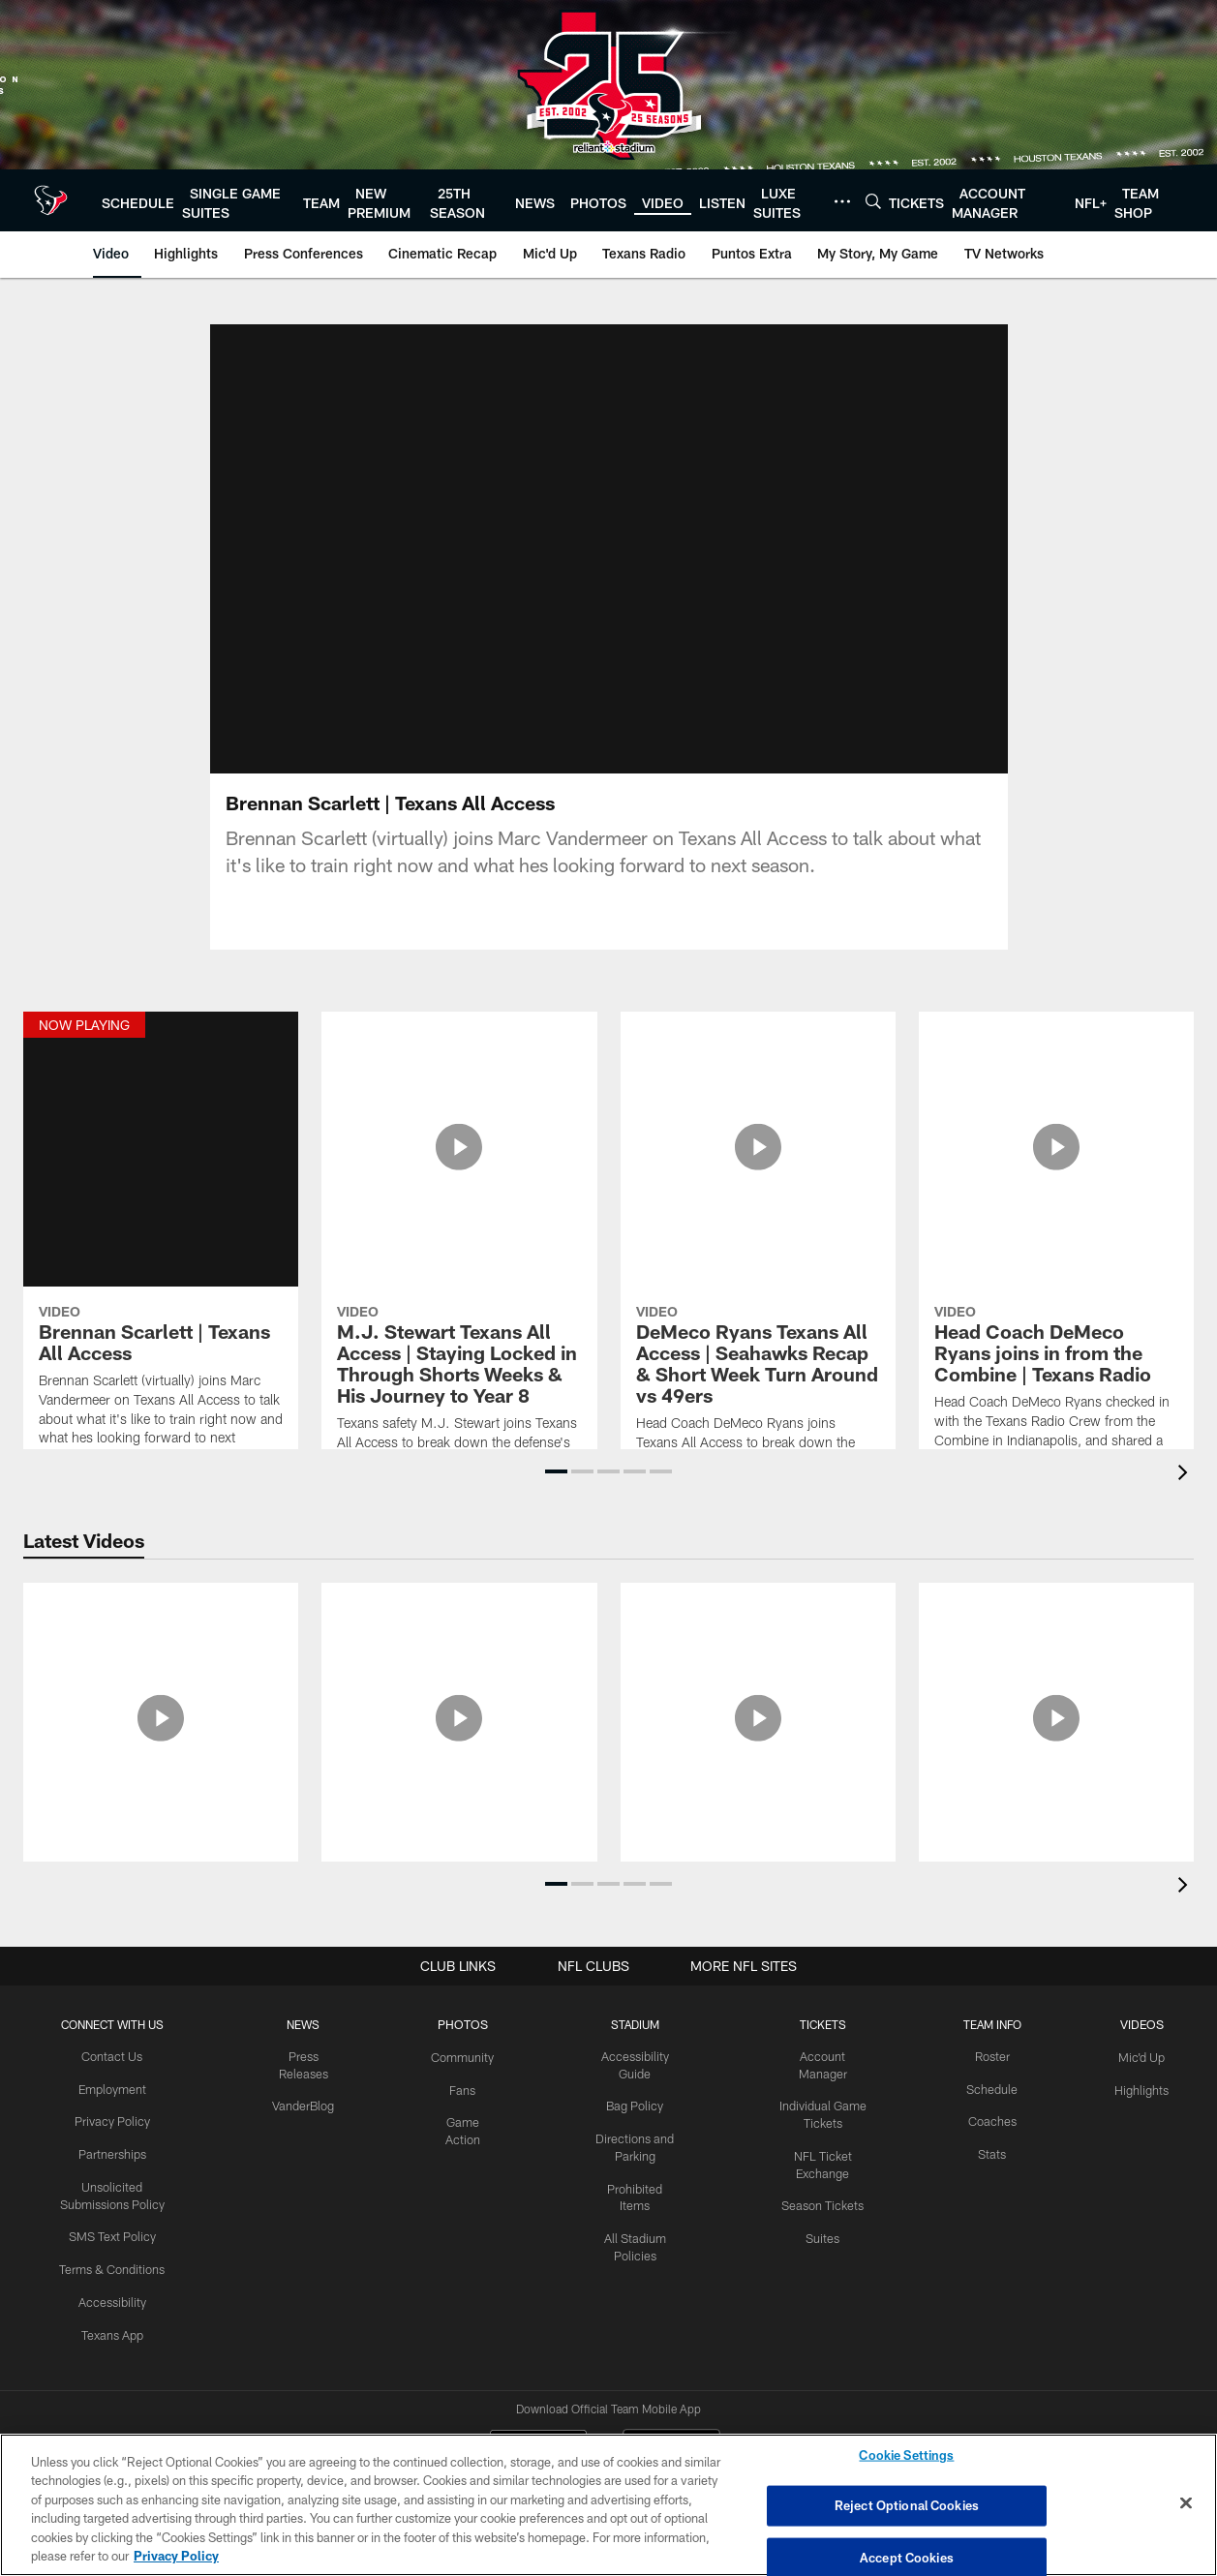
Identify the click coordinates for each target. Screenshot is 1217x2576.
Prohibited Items (636, 2184)
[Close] (1186, 2503)
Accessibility (113, 2294)
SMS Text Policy (114, 2231)
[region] (608, 2505)
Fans (464, 2088)
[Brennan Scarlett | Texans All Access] (160, 1190)
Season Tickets (825, 2184)
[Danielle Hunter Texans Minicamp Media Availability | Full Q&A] (160, 1711)
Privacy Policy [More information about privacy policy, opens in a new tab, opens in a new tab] (176, 2555)
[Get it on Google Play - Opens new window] (671, 2378)
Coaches (995, 2119)
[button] (556, 1471)
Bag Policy (636, 2103)
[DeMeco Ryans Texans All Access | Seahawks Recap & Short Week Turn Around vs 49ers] (758, 1211)
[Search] (873, 201)
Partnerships (113, 2151)
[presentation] (1186, 1475)
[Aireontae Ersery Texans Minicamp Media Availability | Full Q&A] (758, 1711)
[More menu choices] (842, 201)
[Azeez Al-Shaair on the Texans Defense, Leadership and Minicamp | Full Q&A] (458, 1722)
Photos (464, 2024)
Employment (113, 2088)
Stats (994, 2151)
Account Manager (825, 2056)
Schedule (994, 2088)
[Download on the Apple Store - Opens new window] (538, 2370)
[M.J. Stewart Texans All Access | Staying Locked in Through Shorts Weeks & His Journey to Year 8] (458, 1221)
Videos (1142, 2024)
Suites (825, 2216)
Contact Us (113, 2056)
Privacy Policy (113, 2119)
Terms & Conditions (113, 2262)
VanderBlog (306, 2103)
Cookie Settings (906, 2457)
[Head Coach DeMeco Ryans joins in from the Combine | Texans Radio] (1056, 1210)
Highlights (1142, 2088)
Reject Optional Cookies (907, 2505)
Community (464, 2056)
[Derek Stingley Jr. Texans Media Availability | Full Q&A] (1056, 1711)
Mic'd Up (1142, 2056)
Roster (995, 2056)
